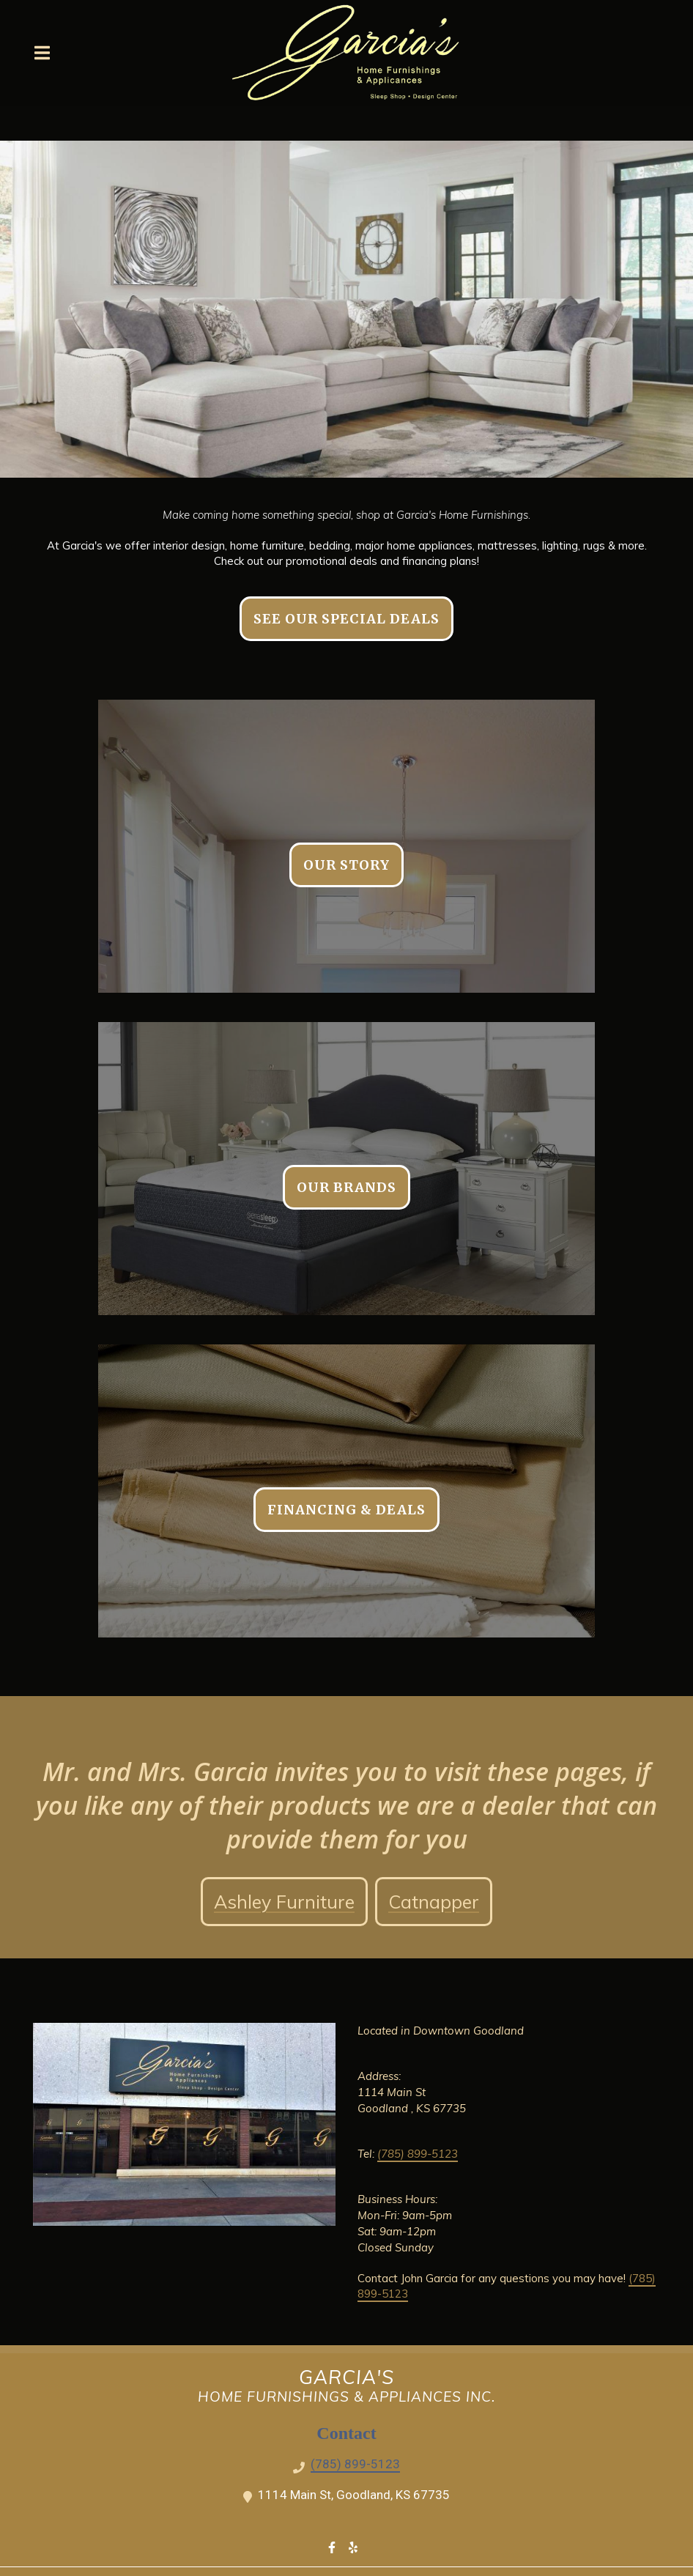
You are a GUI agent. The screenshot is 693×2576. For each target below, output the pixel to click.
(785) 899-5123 (417, 2154)
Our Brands (346, 1187)
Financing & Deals (346, 1509)
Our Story (346, 864)
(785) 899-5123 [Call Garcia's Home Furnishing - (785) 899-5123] (355, 2464)
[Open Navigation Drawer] (41, 52)
